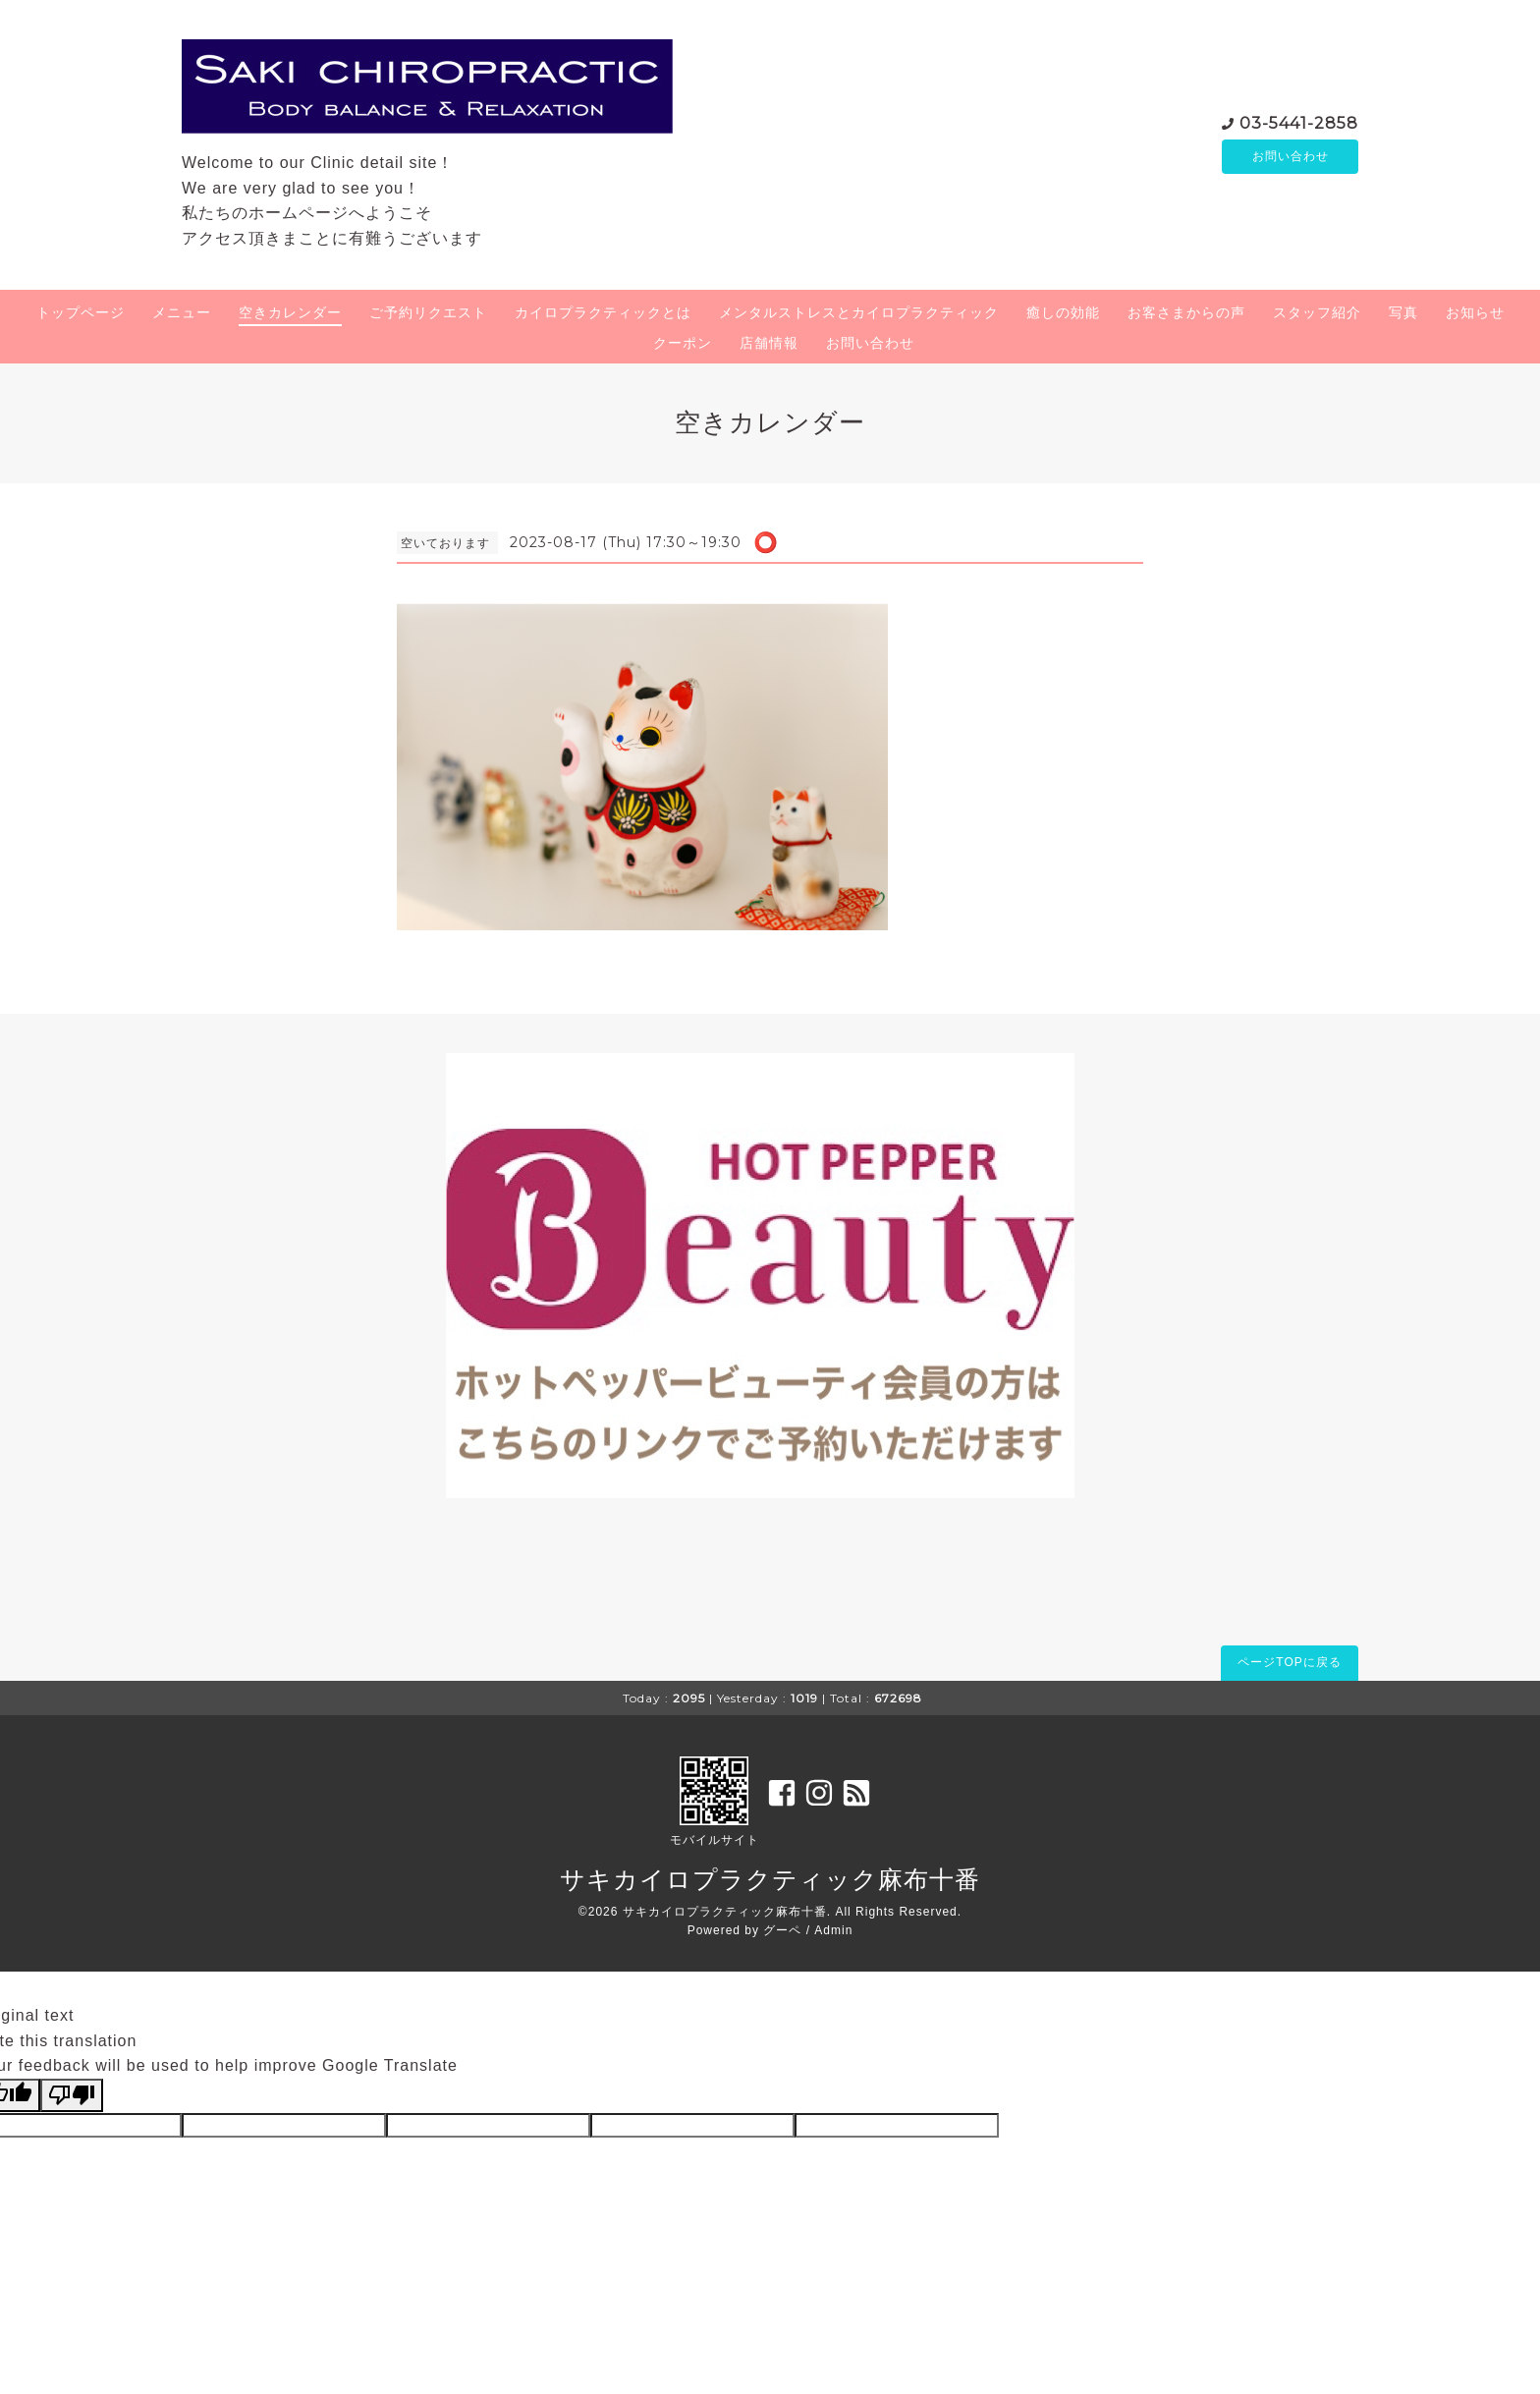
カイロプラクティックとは (603, 312)
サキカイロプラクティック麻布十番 (770, 1879)
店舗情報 (769, 343)
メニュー (181, 312)
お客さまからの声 (1186, 312)
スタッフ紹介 (1317, 312)
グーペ (782, 1930)
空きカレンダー (290, 312)
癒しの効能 (1063, 312)
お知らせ (1475, 312)
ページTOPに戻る (1289, 1662)
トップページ (80, 312)
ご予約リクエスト (428, 312)
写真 (1403, 312)
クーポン (682, 343)
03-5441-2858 (1298, 121)
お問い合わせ (1290, 156)
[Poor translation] (71, 2095)
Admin (833, 1930)
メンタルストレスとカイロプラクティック (859, 312)
